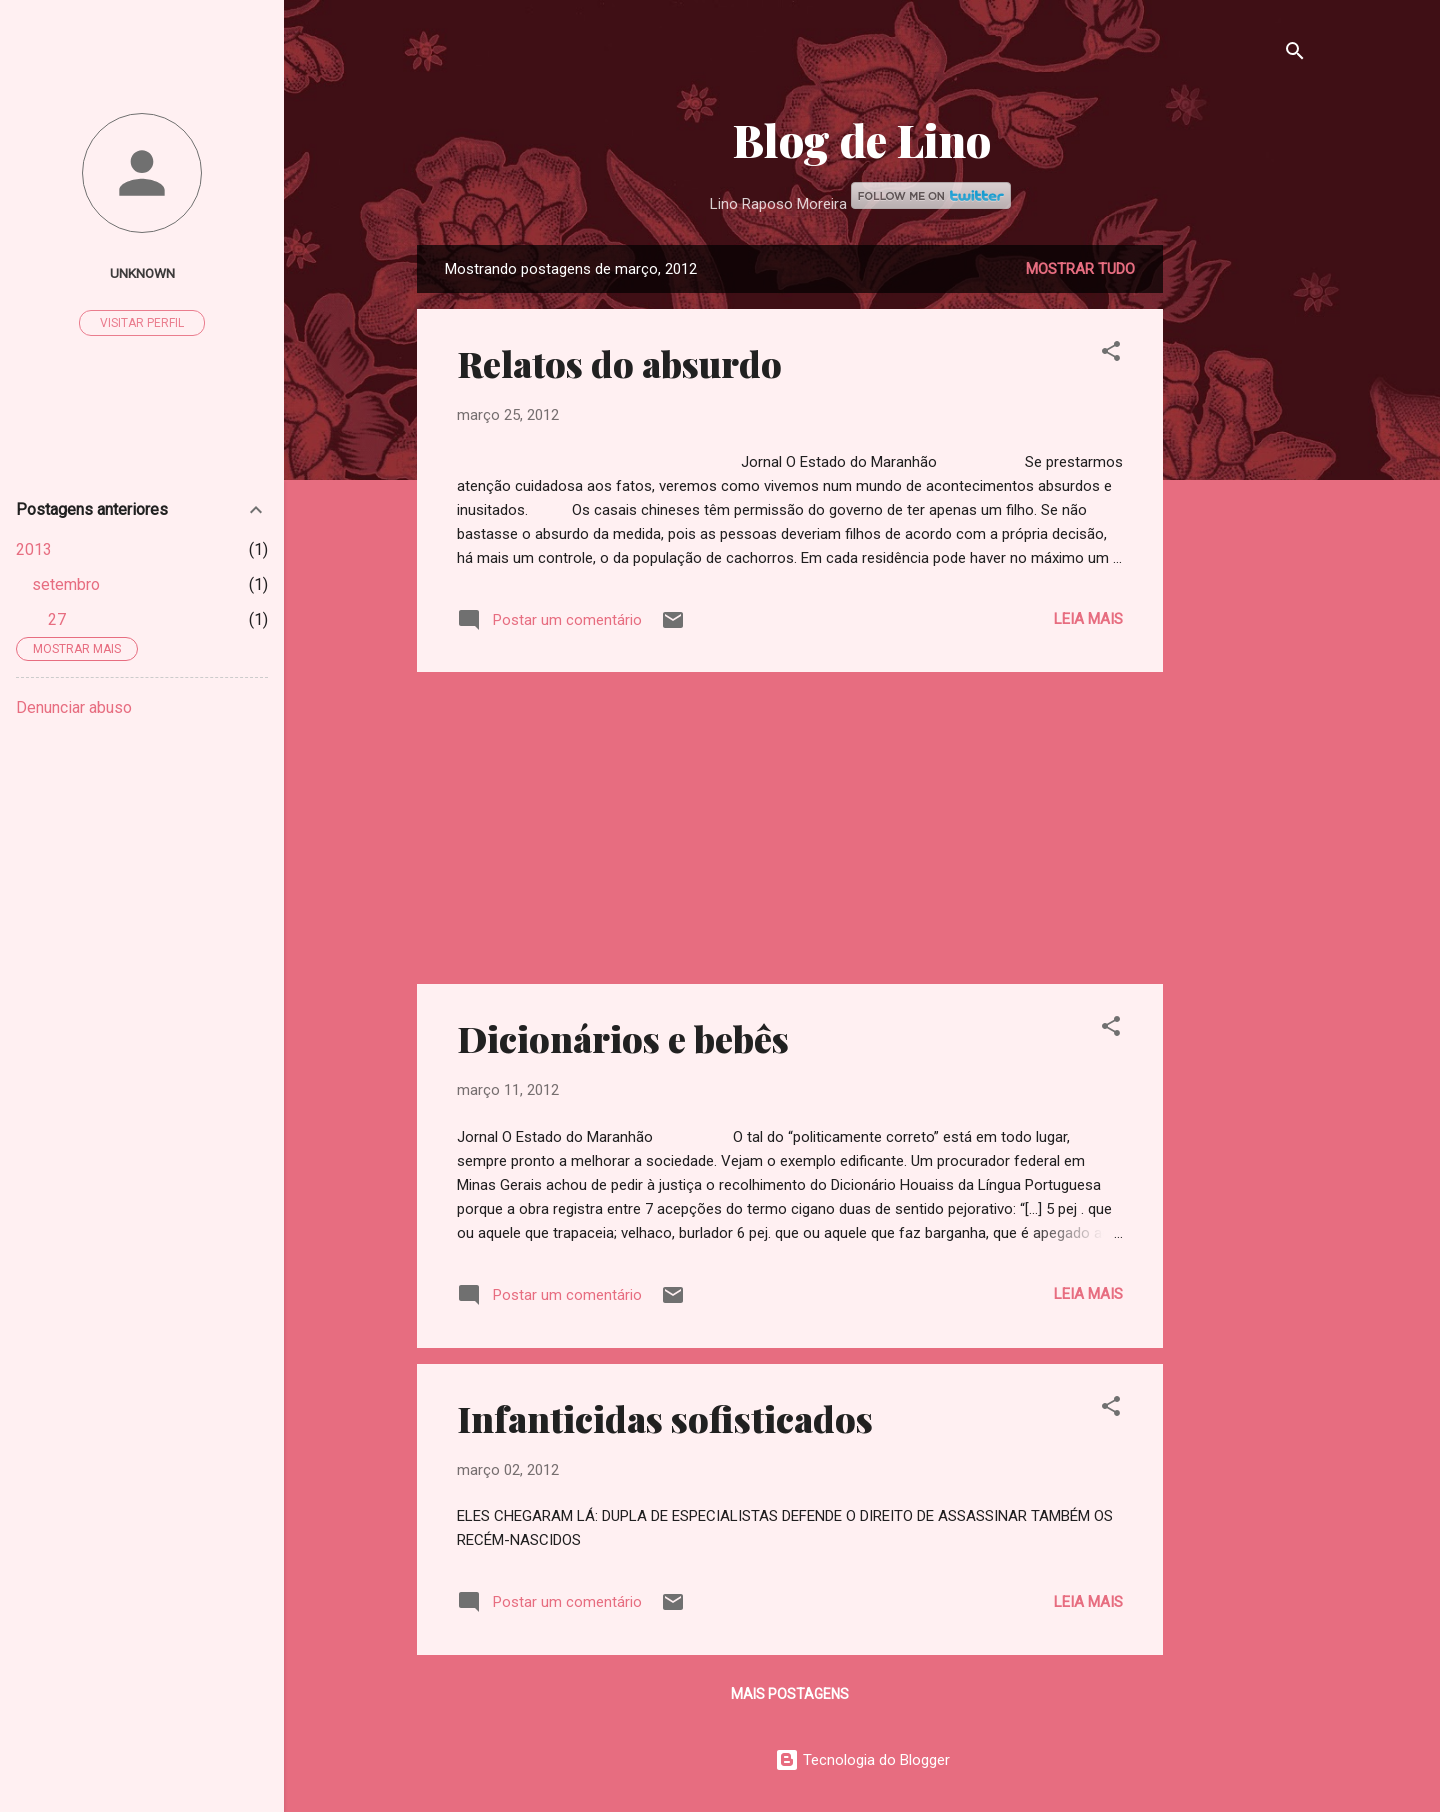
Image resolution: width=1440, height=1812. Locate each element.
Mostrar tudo (1080, 269)
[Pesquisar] (1295, 54)
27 (57, 619)
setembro (66, 584)
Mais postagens (790, 1694)
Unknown (142, 273)
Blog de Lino (862, 139)
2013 (34, 549)
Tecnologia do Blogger (862, 1760)
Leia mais (1088, 619)
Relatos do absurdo (619, 363)
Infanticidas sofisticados (665, 1418)
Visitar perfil (142, 323)
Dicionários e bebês (623, 1038)
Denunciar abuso (74, 707)
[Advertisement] (1243, 545)
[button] (1111, 354)
